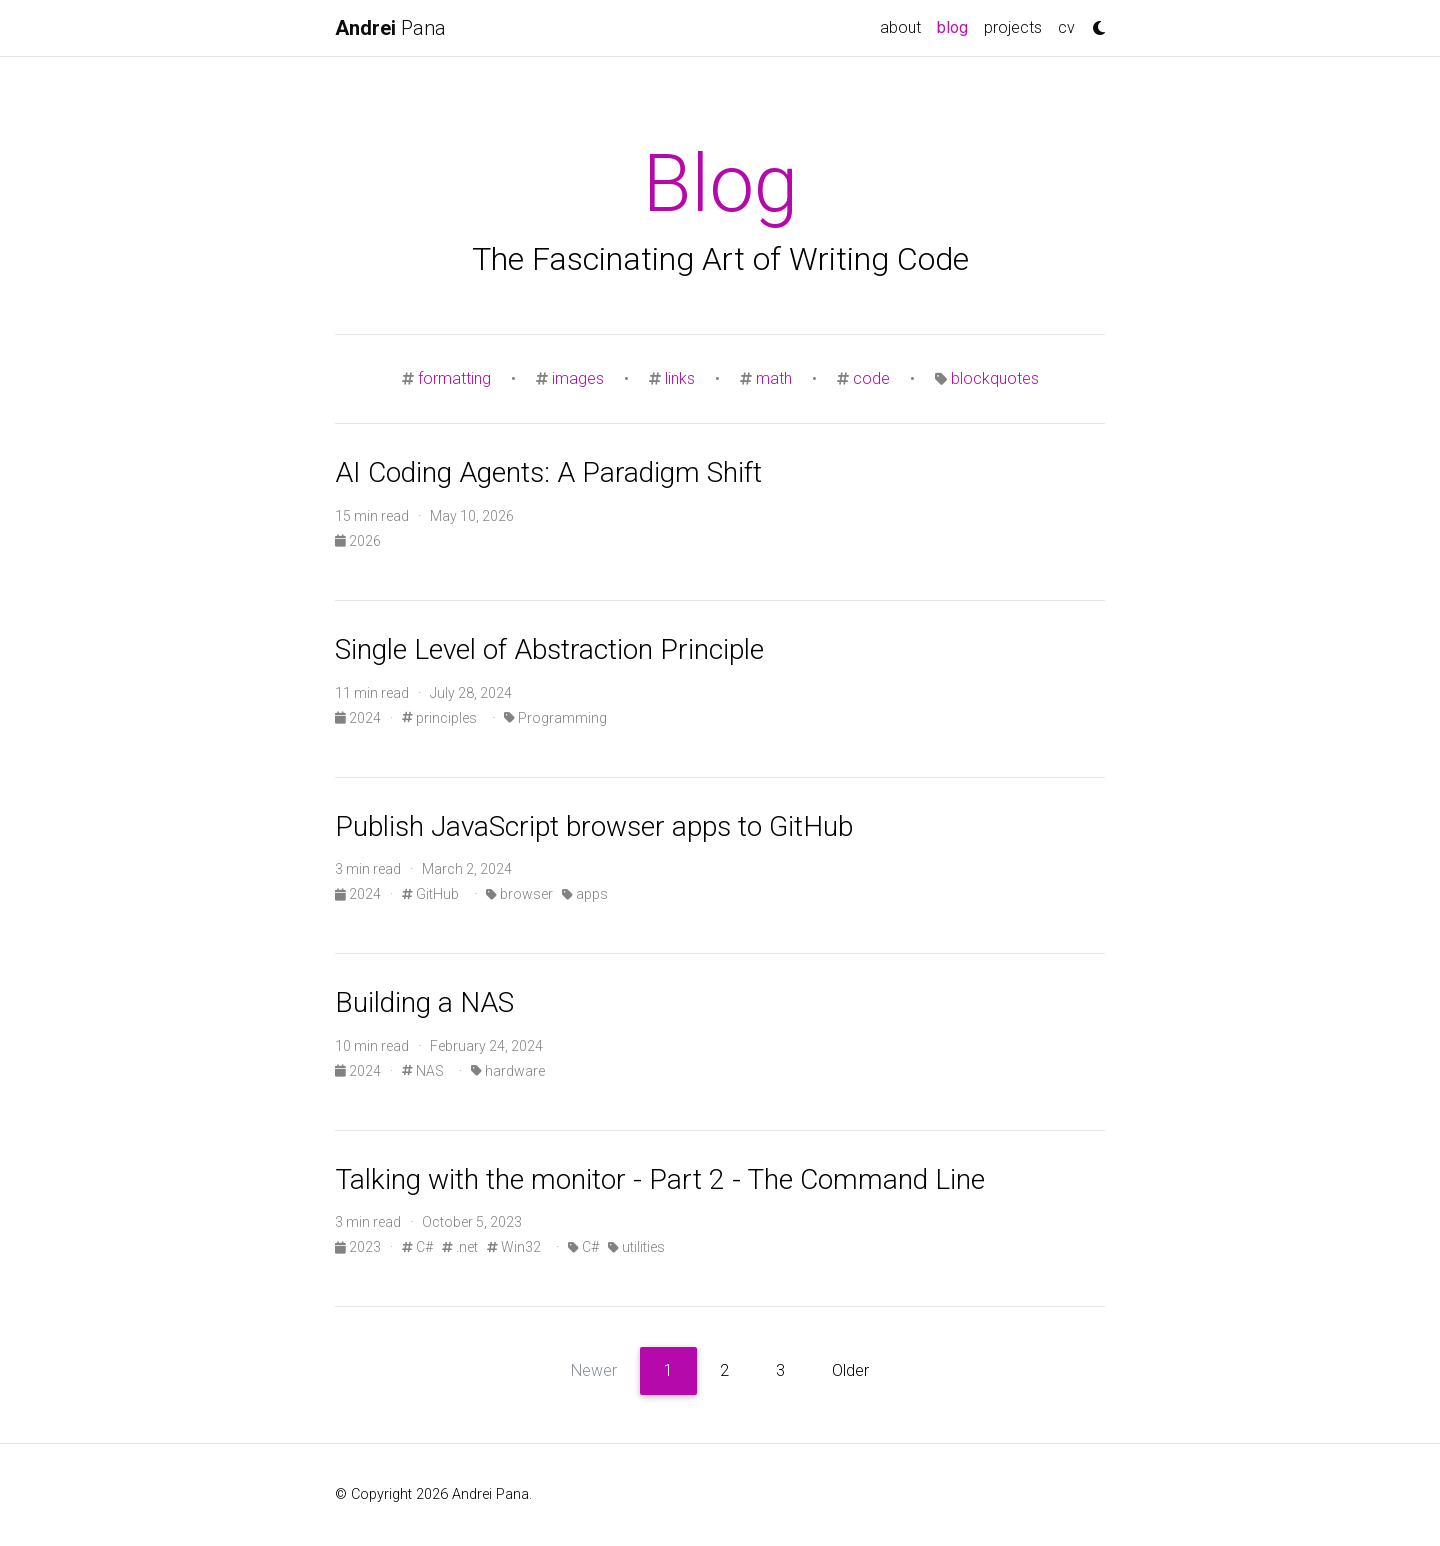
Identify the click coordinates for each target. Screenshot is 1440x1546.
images (578, 378)
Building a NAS (424, 1002)
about (900, 27)
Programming (555, 718)
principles (439, 718)
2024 (359, 718)
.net (460, 1247)
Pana (390, 28)
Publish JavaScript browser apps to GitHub (594, 826)
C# (417, 1247)
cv (1066, 27)
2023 (359, 1247)
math (774, 378)
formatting (454, 378)
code (871, 378)
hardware (508, 1071)
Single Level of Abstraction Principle (549, 649)
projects (1013, 27)
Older (850, 1370)
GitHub (430, 894)
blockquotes (995, 378)
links (680, 378)
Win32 (514, 1247)
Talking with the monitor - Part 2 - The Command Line (660, 1179)
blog (956, 26)
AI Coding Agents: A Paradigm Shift (548, 472)
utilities (636, 1247)
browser (519, 894)
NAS (423, 1071)
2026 (358, 541)
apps (585, 894)
